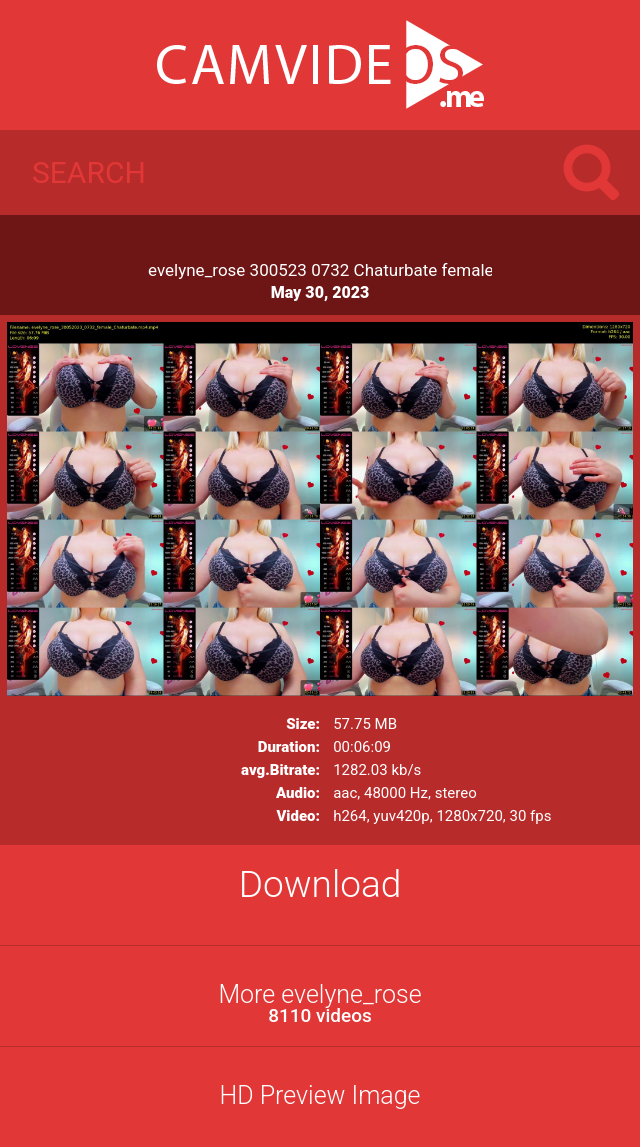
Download (320, 884)
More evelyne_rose (320, 1003)
